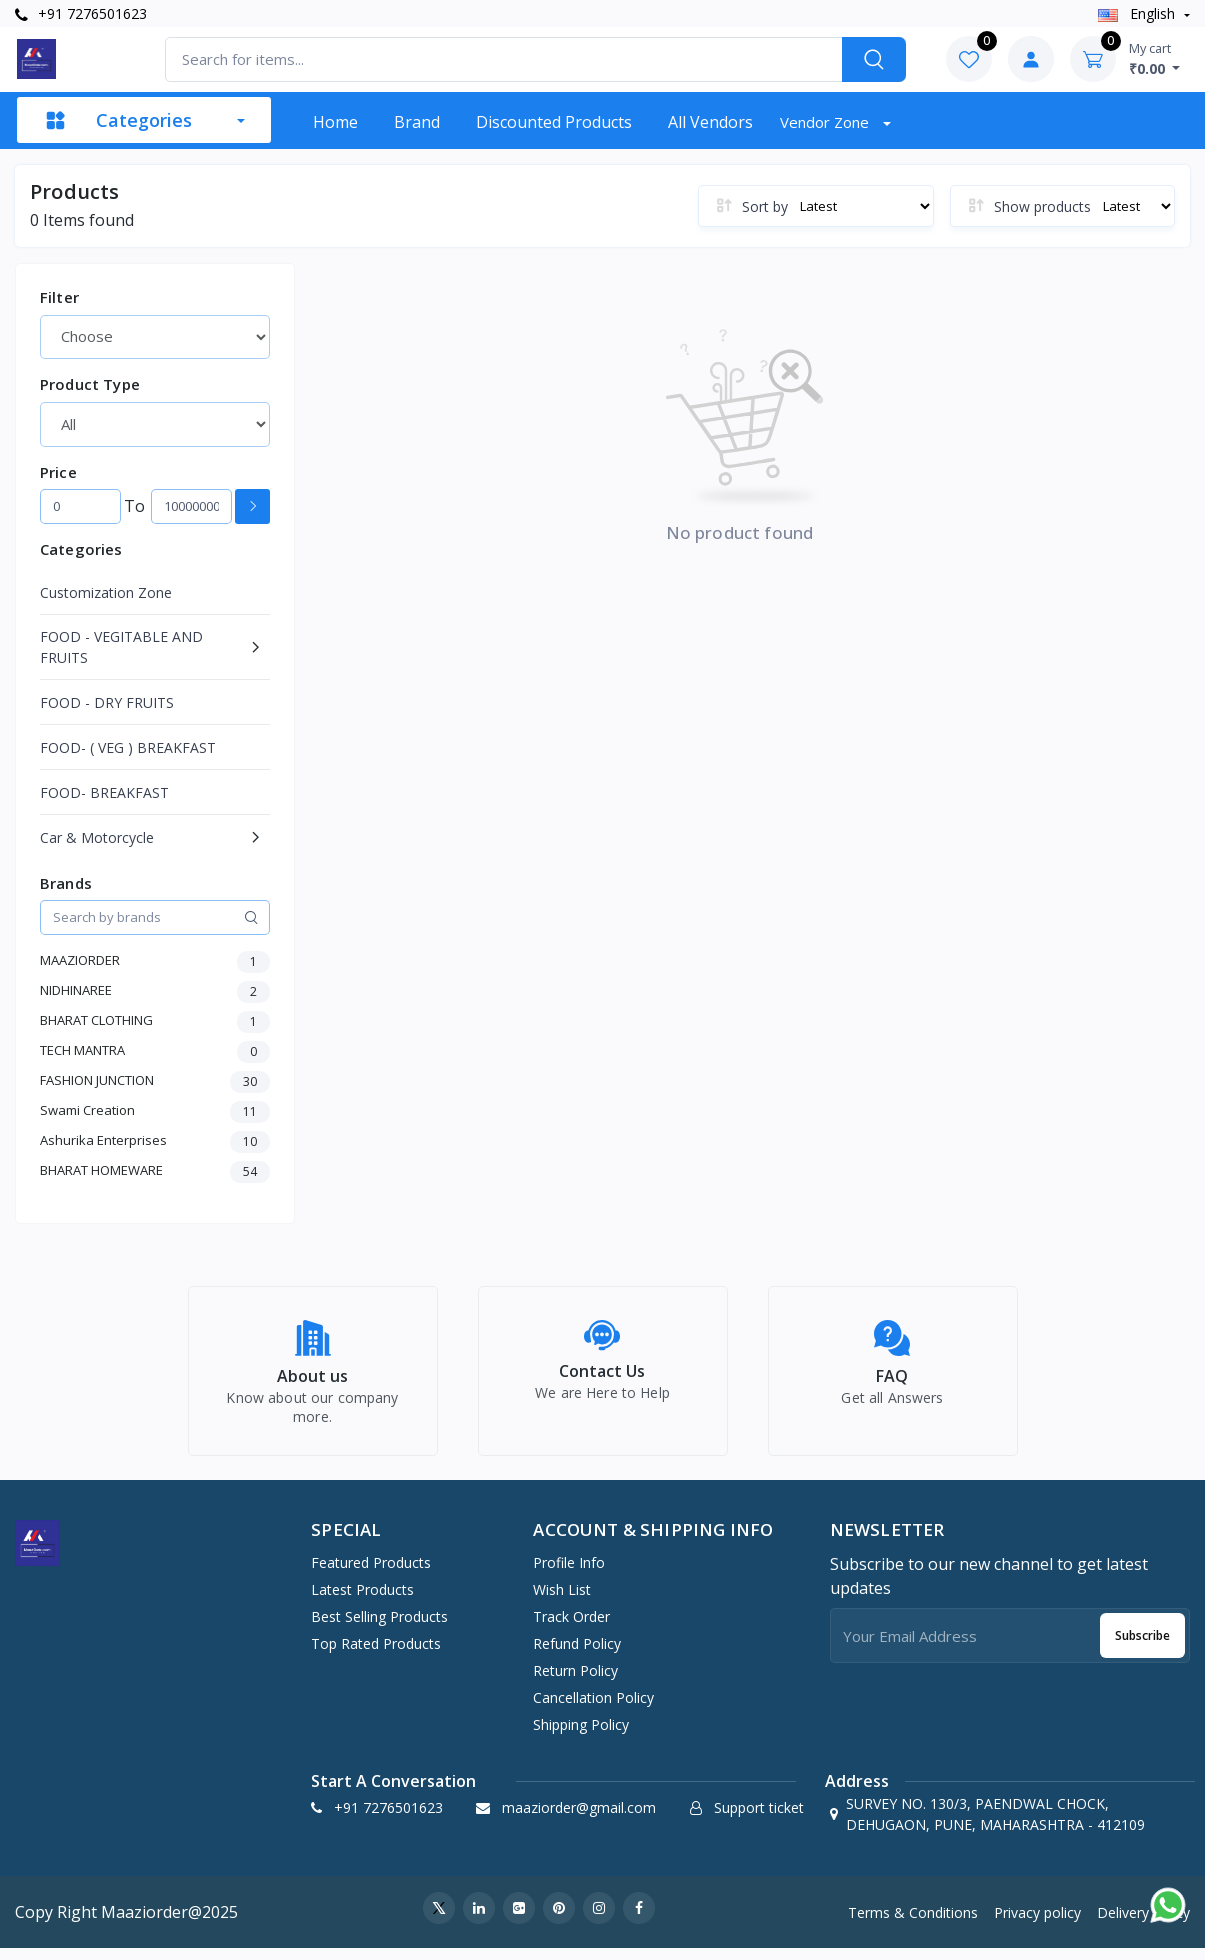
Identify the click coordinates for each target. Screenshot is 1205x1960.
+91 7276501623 (81, 13)
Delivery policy (1143, 1923)
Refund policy (577, 1654)
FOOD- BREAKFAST (104, 792)
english (1138, 13)
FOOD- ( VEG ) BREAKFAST (128, 747)
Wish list (562, 1600)
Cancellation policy (593, 1708)
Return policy (575, 1681)
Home (335, 122)
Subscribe (1142, 1646)
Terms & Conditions (913, 1923)
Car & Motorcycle (97, 837)
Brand (417, 122)
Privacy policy (1037, 1923)
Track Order (571, 1627)
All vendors (710, 122)
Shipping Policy (581, 1735)
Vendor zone (826, 122)
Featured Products (371, 1573)
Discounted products (554, 122)
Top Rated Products (376, 1654)
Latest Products (362, 1600)
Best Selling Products (379, 1627)
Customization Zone (106, 592)
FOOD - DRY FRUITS (107, 702)
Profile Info (569, 1573)
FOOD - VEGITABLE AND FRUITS (121, 647)
